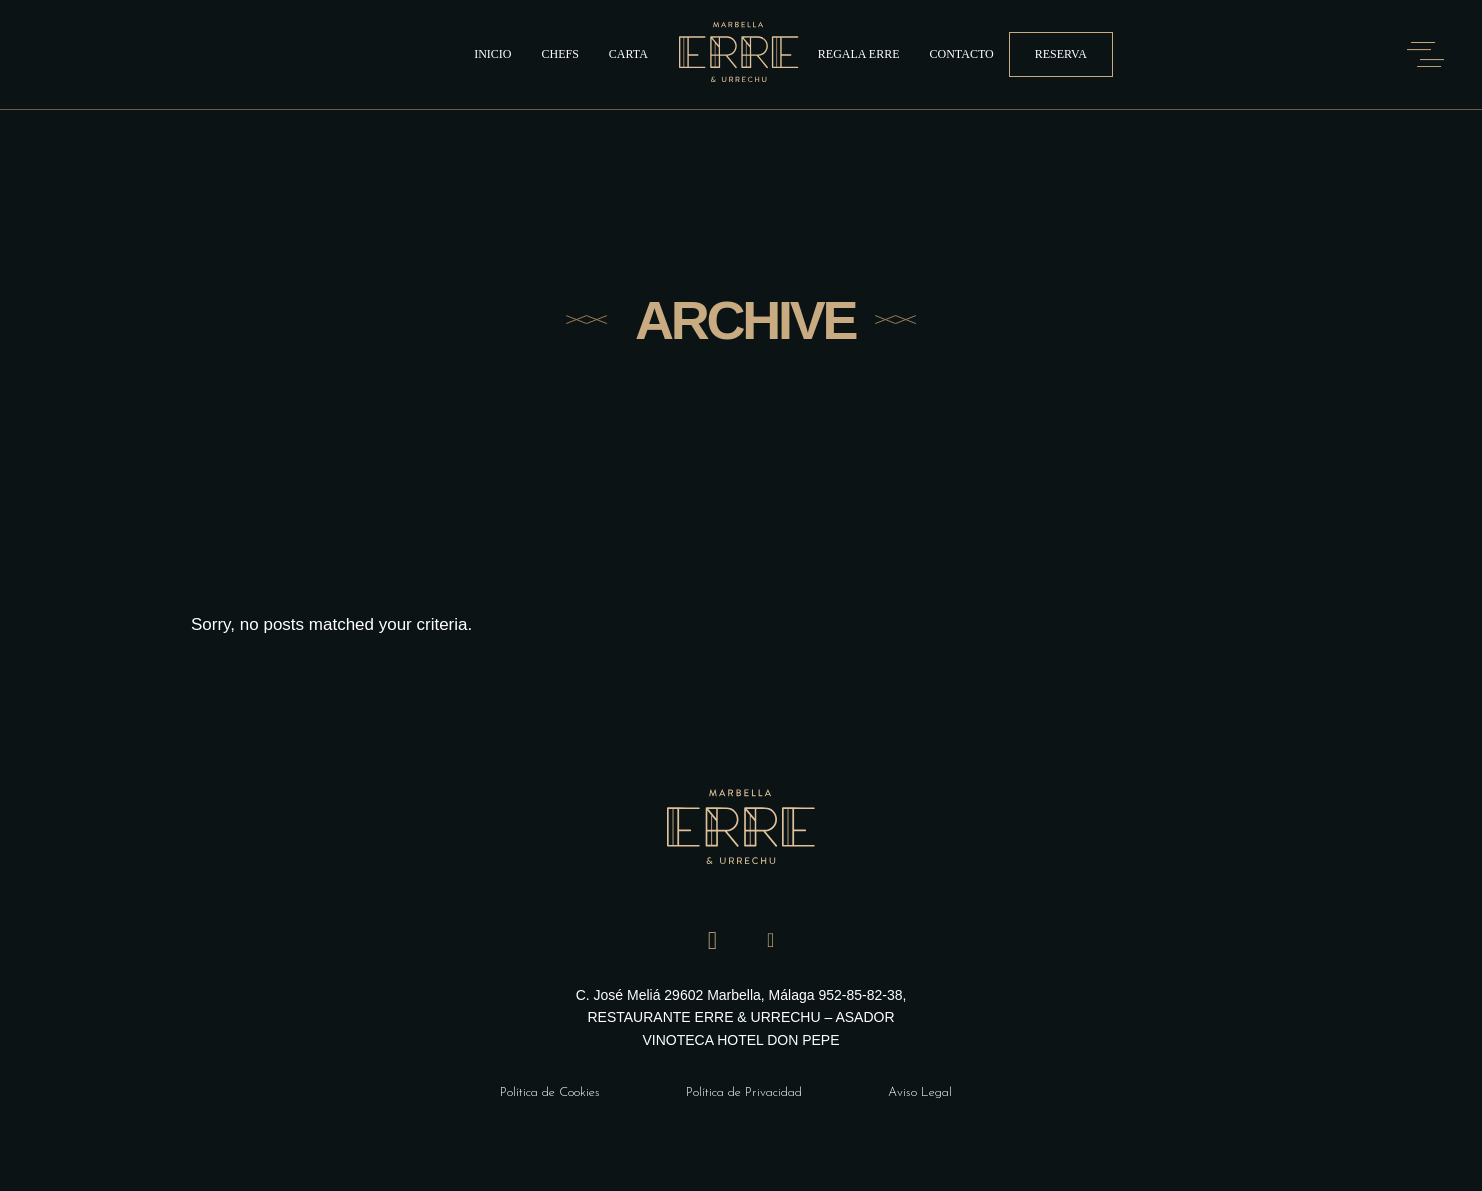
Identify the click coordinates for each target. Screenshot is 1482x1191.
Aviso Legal (920, 1092)
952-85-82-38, (862, 995)
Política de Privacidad (744, 1092)
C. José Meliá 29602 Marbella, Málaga (697, 995)
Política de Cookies (550, 1092)
